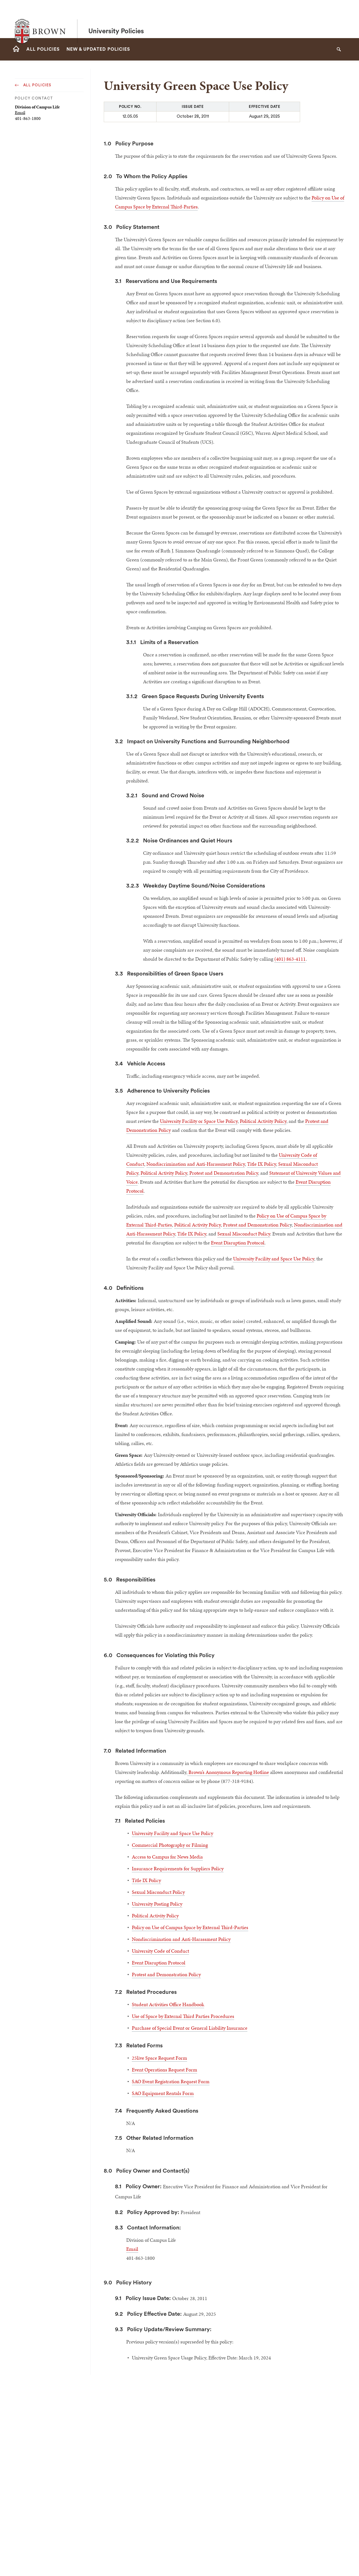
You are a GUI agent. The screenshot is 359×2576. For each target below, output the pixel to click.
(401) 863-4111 (290, 958)
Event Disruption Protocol (237, 1242)
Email (20, 112)
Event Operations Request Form (164, 2069)
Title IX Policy (261, 1163)
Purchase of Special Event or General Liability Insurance (189, 2027)
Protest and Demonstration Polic (256, 1224)
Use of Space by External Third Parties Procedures (183, 2016)
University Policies (116, 19)
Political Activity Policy (263, 1121)
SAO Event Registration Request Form (171, 2081)
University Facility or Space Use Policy (199, 1121)
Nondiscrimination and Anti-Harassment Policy (195, 1163)
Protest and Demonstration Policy (223, 1172)
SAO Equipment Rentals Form (163, 2093)
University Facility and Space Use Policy (273, 1258)
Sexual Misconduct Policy (243, 1233)
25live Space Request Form (159, 2057)
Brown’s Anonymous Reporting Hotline (228, 1772)
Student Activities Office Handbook (168, 2004)
